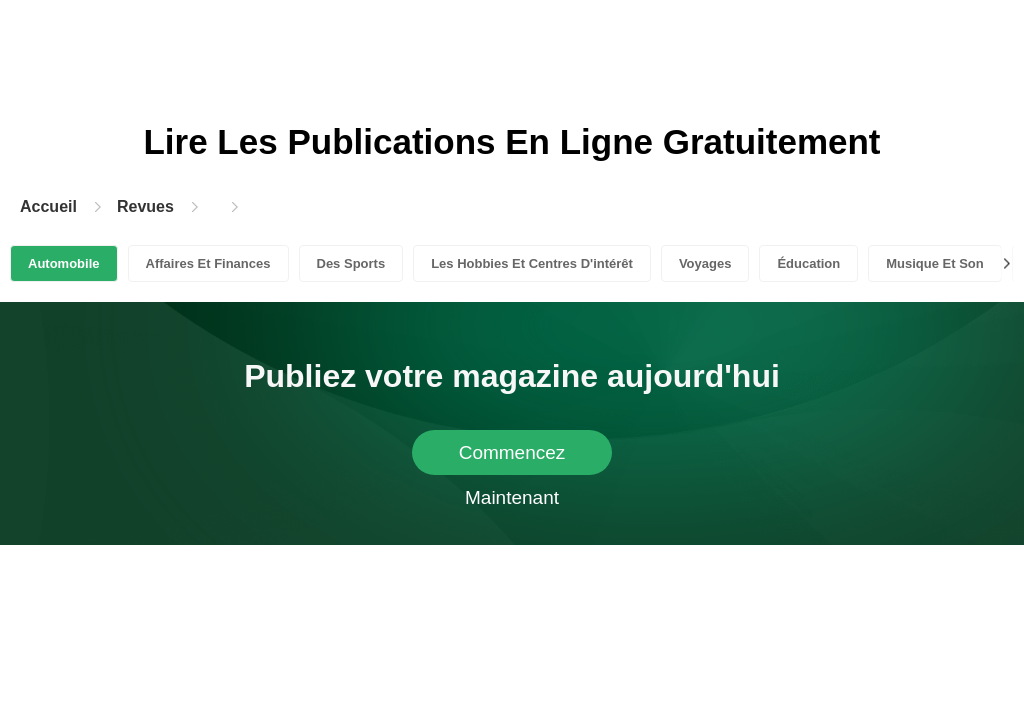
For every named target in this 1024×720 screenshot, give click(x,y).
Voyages (705, 263)
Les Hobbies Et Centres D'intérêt (532, 263)
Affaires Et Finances (208, 263)
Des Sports (351, 263)
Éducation (808, 263)
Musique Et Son (935, 263)
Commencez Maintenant (512, 458)
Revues (145, 206)
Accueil (48, 206)
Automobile (64, 263)
